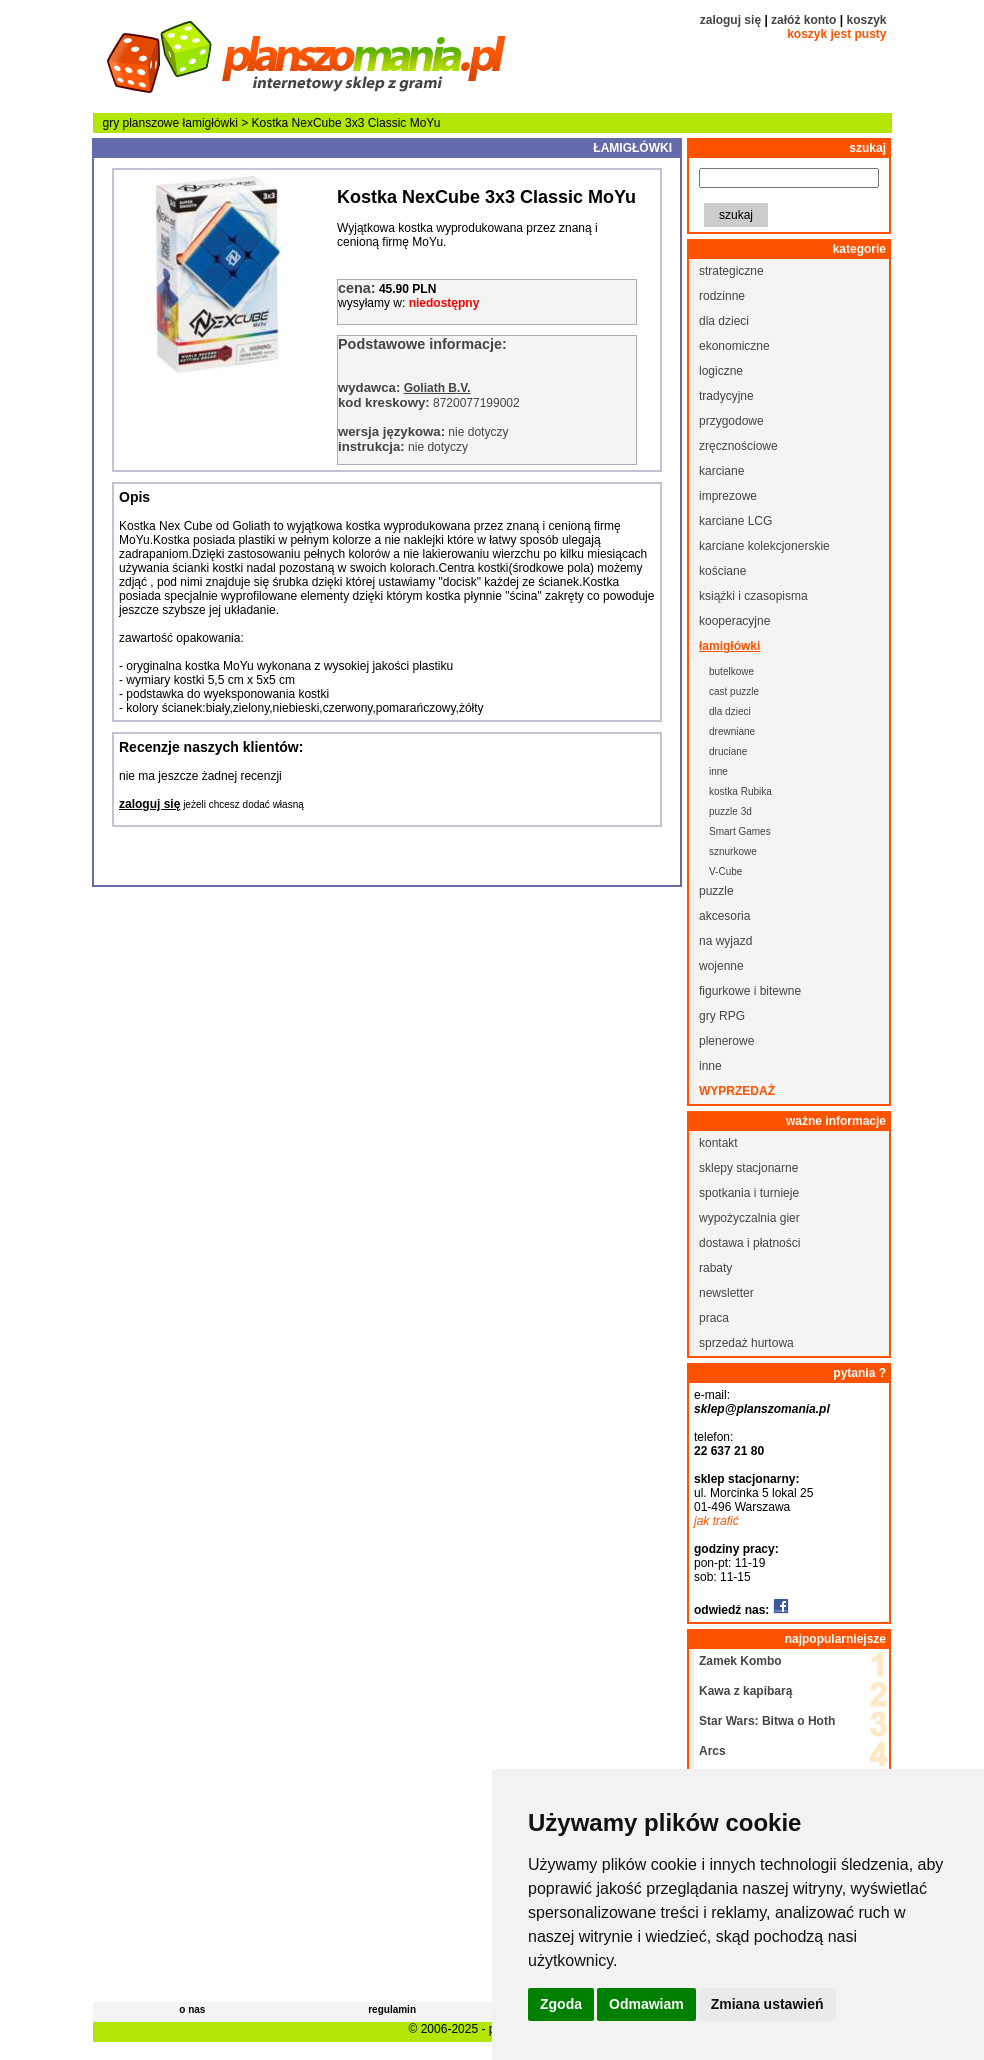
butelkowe (731, 671)
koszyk (866, 20)
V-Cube (725, 871)
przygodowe (731, 421)
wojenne (721, 966)
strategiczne (731, 271)
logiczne (721, 371)
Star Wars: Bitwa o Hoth (767, 1721)
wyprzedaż (737, 1091)
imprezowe (728, 496)
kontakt (718, 1143)
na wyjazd (725, 941)
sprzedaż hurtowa (746, 1343)
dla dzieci (724, 321)
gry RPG (722, 1016)
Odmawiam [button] (646, 2004)
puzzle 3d (730, 811)
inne (718, 771)
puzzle (716, 891)
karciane (721, 471)
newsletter (726, 1293)
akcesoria (724, 916)
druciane (728, 751)
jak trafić (716, 1521)
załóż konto (803, 20)
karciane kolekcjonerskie (764, 546)
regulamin (392, 2009)
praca (714, 1318)
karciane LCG (735, 521)
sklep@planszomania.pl (762, 1409)
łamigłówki (210, 123)
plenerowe (726, 1041)
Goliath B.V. (437, 388)
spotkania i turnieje (749, 1193)
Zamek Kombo (740, 1661)
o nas (192, 2009)
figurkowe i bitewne (750, 991)
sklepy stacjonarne (748, 1168)
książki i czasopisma (753, 596)
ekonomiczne (734, 346)
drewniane (732, 731)
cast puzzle (734, 691)
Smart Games (740, 831)
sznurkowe (733, 851)
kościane (722, 571)
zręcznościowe (738, 446)
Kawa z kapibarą (745, 1691)
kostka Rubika (740, 791)
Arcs (712, 1751)
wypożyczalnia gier (749, 1218)
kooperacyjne (734, 621)
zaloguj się (730, 20)
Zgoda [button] (561, 2004)
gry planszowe (141, 123)
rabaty (715, 1268)
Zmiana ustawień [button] (767, 2004)
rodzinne (722, 296)
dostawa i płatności (749, 1243)
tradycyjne (726, 396)
